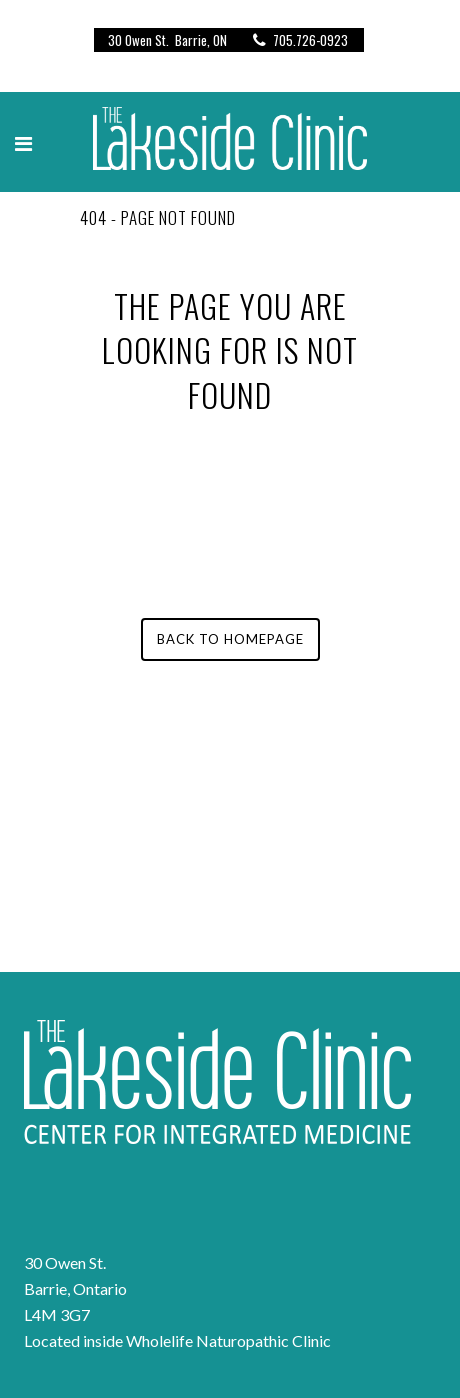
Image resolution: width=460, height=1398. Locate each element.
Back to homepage (230, 639)
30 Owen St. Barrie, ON (167, 40)
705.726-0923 (297, 40)
